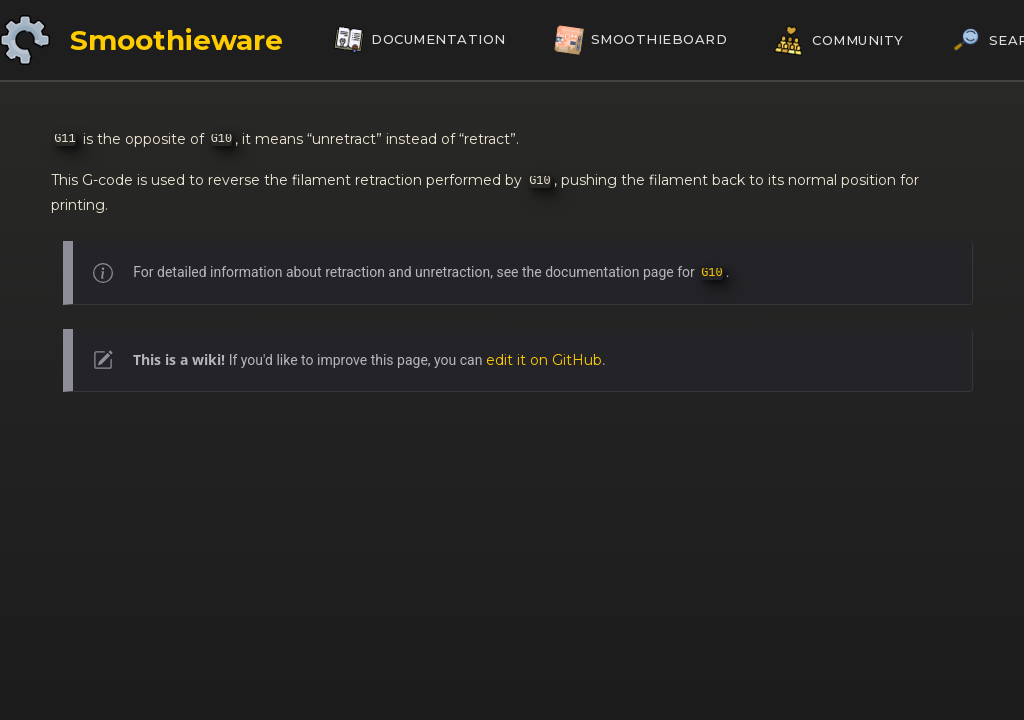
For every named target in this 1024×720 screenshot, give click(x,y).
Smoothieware (176, 40)
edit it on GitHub (544, 360)
